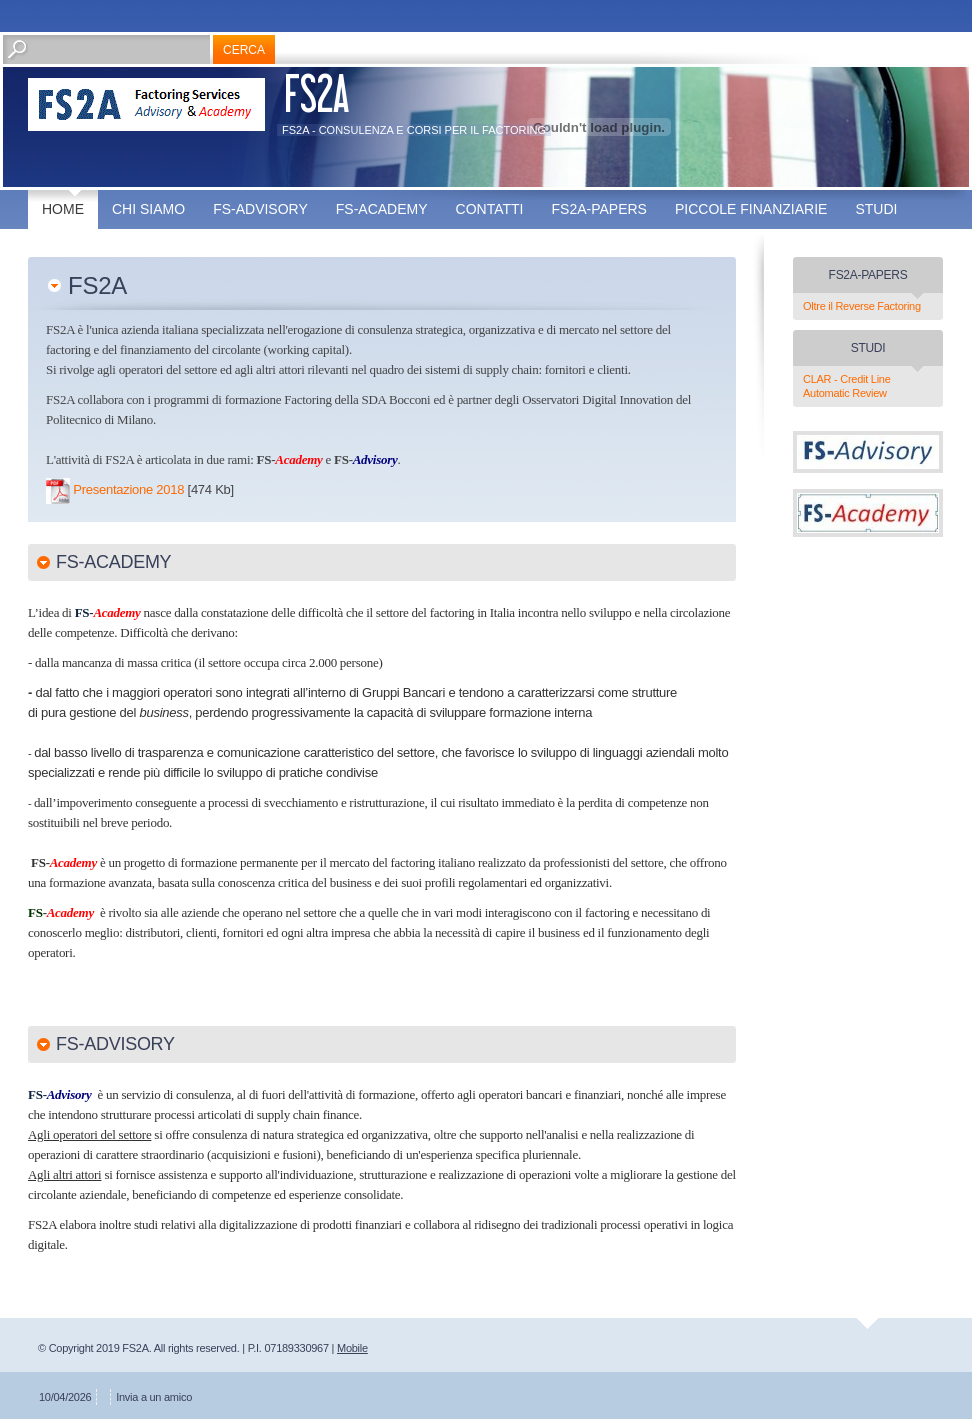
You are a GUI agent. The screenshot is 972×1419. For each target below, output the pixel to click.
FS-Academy (382, 209)
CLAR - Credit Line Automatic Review (847, 386)
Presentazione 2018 (128, 489)
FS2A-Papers (599, 209)
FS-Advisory (260, 209)
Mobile (352, 1348)
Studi (876, 209)
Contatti (490, 209)
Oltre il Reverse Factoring (862, 306)
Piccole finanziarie (751, 209)
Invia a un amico (154, 1397)
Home (63, 209)
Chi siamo (148, 209)
